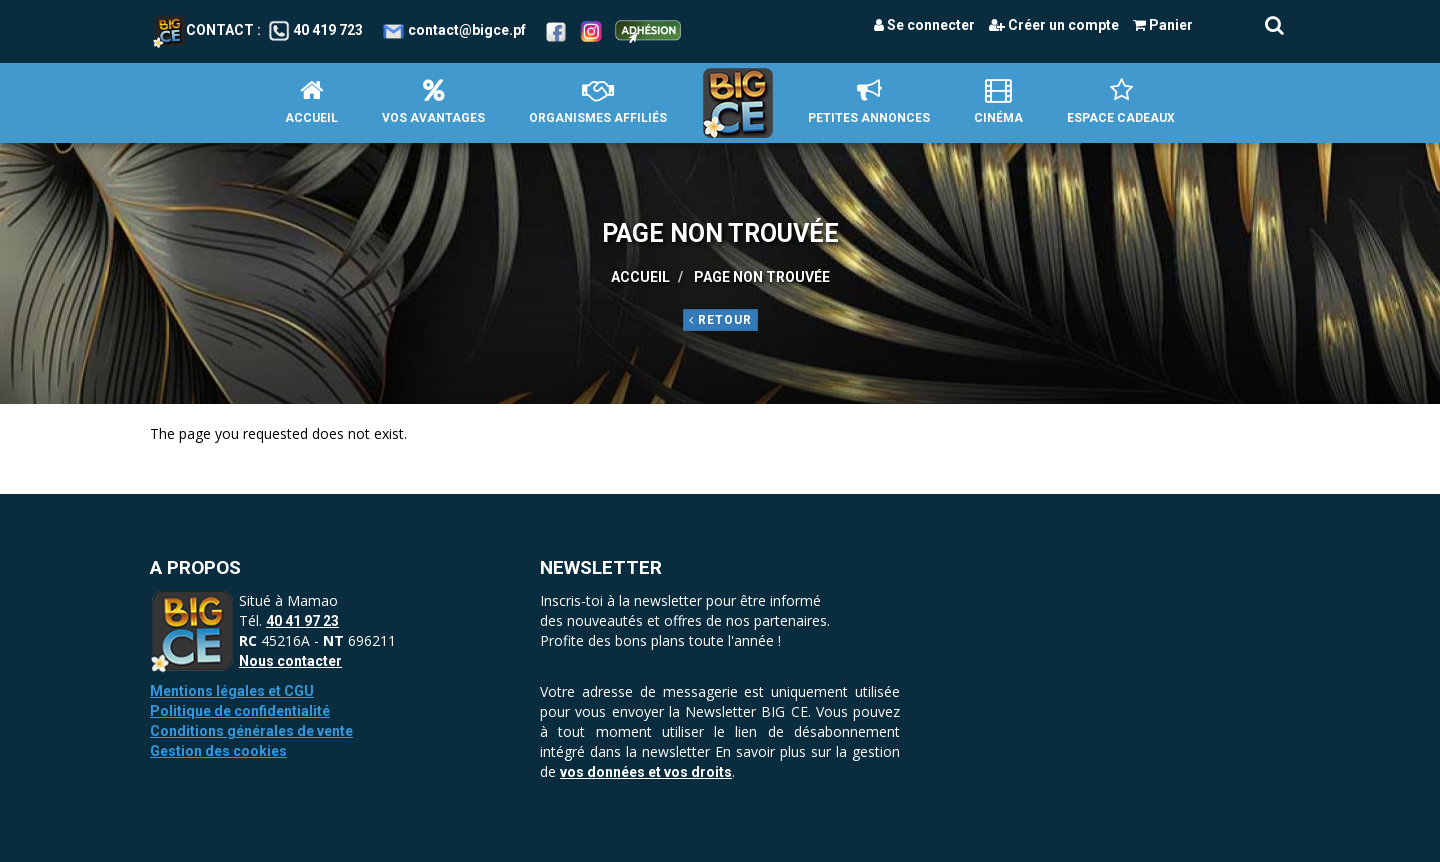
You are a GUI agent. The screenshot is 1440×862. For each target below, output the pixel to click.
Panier (1163, 25)
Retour (720, 320)
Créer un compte (1054, 25)
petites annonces (869, 101)
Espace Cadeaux (1121, 101)
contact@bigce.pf (467, 30)
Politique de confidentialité (240, 711)
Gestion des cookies (218, 751)
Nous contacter (290, 661)
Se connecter (924, 25)
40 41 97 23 (302, 621)
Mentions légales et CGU (232, 691)
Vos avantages (433, 101)
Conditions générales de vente (251, 731)
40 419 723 (328, 30)
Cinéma (998, 101)
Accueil (311, 101)
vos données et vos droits (646, 772)
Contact (203, 30)
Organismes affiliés (598, 101)
